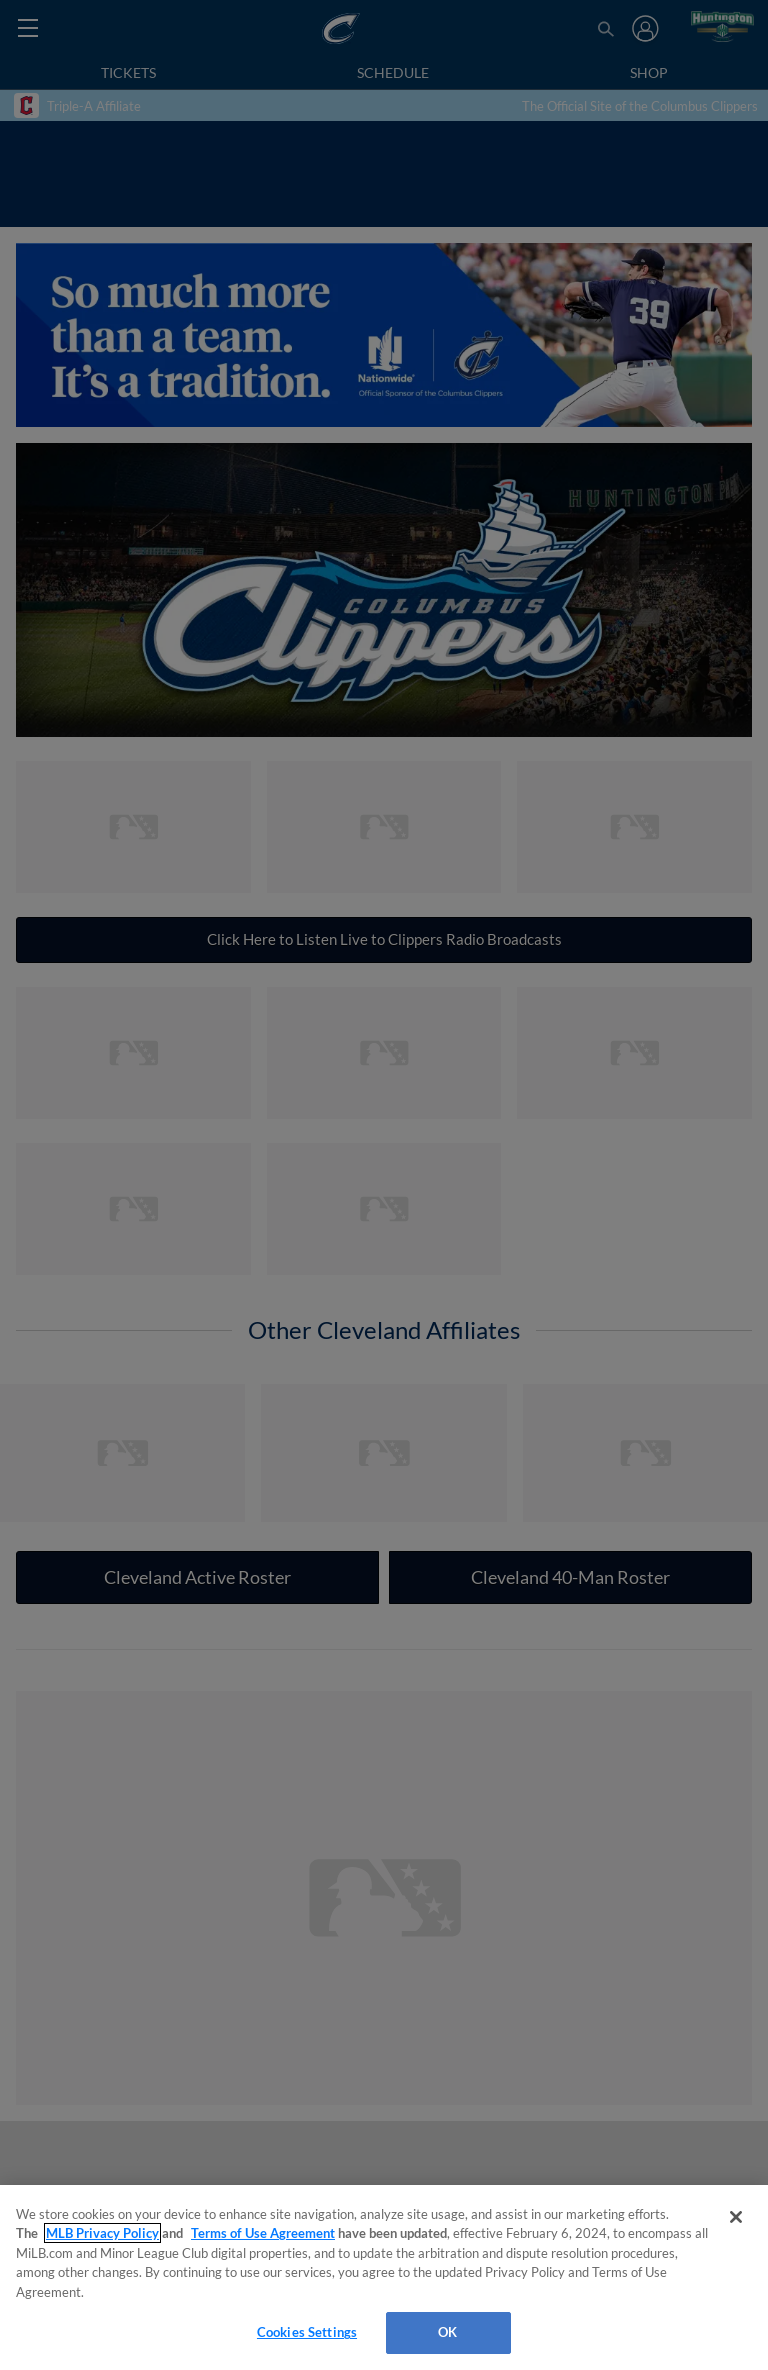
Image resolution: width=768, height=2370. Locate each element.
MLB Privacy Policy (102, 2233)
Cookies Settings (307, 2332)
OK (447, 2332)
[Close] (736, 2217)
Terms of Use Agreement (263, 2233)
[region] (384, 2277)
